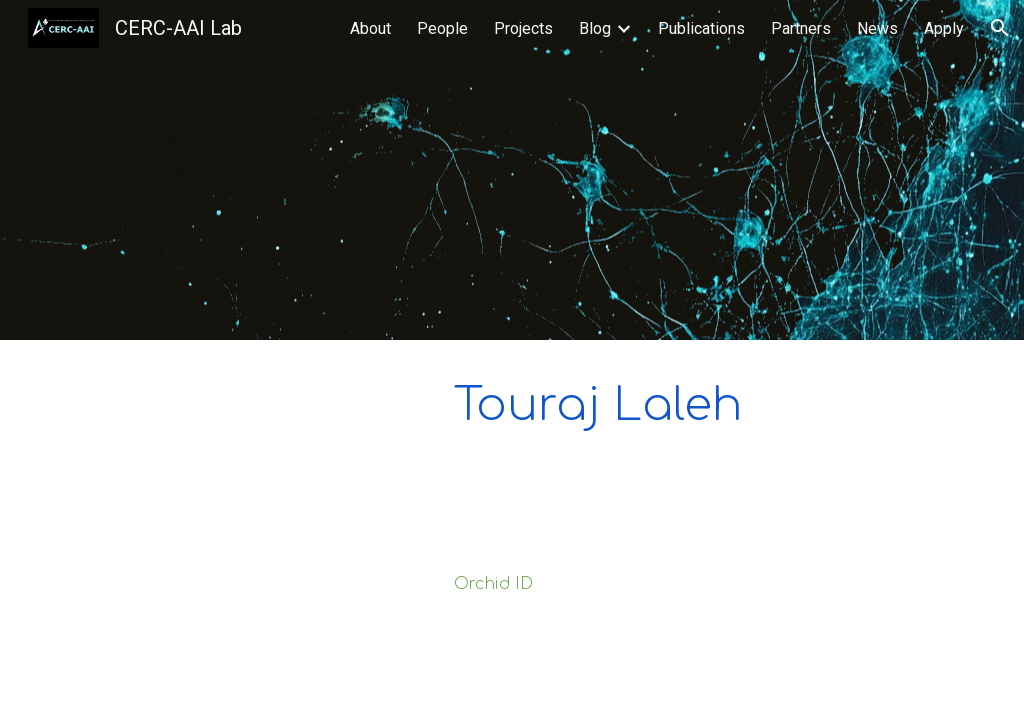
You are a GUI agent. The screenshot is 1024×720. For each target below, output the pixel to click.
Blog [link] (595, 28)
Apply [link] (944, 28)
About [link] (370, 28)
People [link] (442, 28)
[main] (705, 405)
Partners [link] (801, 28)
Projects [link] (523, 28)
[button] (1000, 28)
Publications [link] (701, 28)
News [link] (877, 28)
